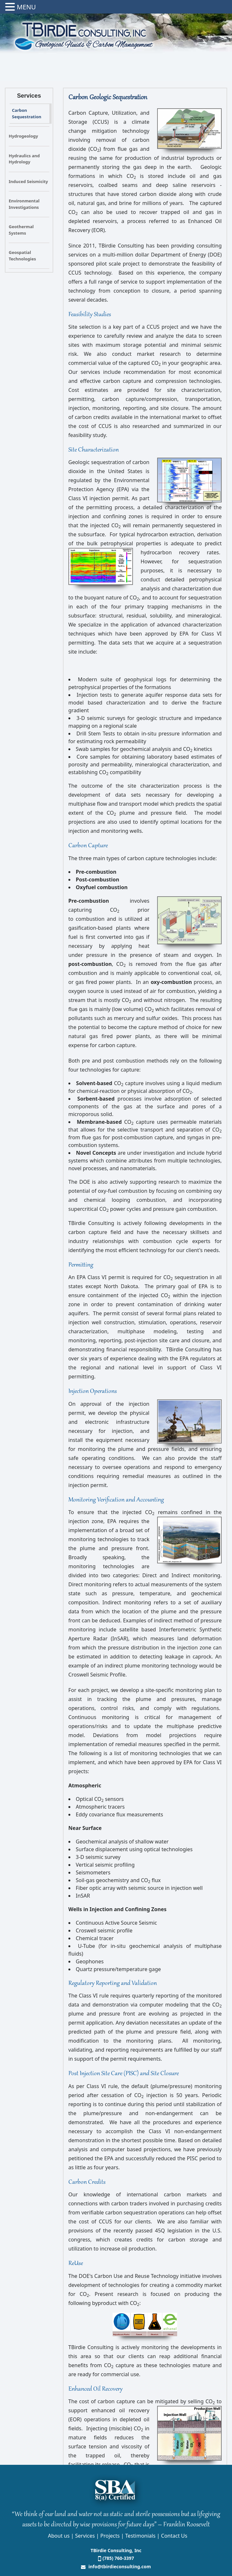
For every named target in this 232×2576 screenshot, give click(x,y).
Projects (110, 2535)
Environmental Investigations (24, 204)
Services (85, 2535)
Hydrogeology (23, 136)
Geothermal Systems (21, 230)
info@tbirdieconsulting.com (119, 2566)
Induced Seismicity (28, 181)
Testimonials (140, 2535)
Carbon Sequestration (26, 113)
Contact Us (174, 2535)
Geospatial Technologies (22, 255)
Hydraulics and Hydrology (24, 159)
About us (59, 2535)
